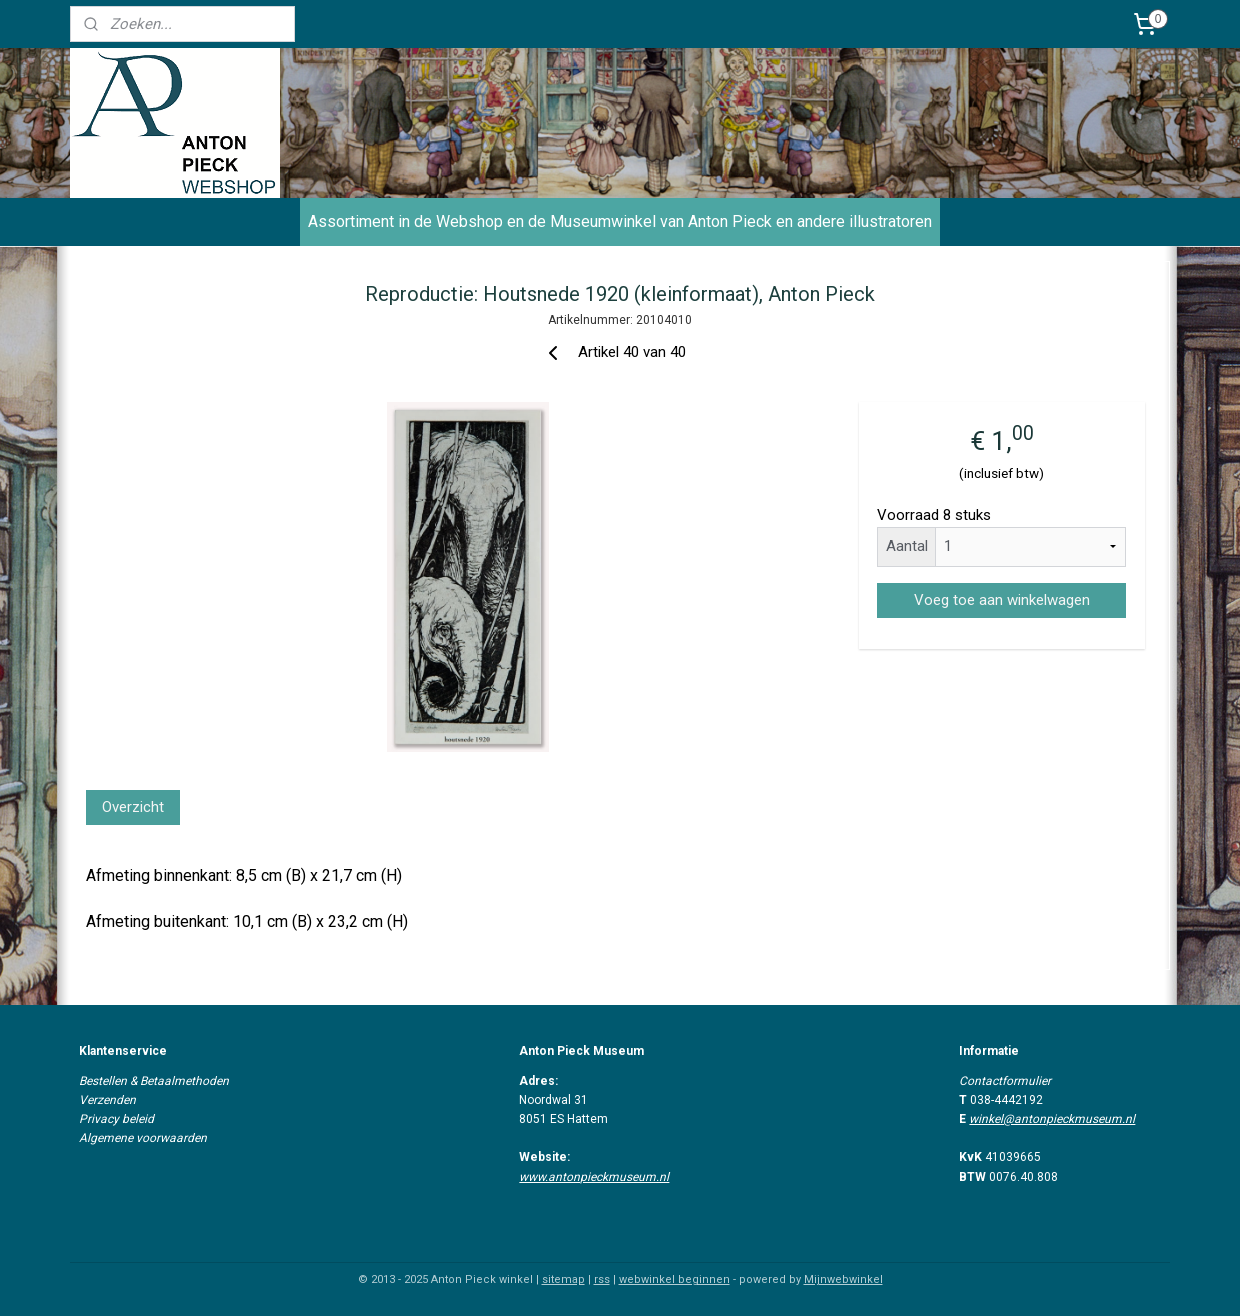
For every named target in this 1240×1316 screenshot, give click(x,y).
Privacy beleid (116, 1119)
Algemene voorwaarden (143, 1138)
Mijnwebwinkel (843, 1279)
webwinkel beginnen (674, 1279)
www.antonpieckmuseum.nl (594, 1177)
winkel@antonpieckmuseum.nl (1052, 1119)
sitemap (563, 1279)
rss (602, 1279)
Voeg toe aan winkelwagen (1001, 600)
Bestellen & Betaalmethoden (154, 1081)
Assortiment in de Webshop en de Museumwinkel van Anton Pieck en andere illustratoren (620, 221)
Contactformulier (1005, 1081)
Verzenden (107, 1100)
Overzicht (133, 807)
